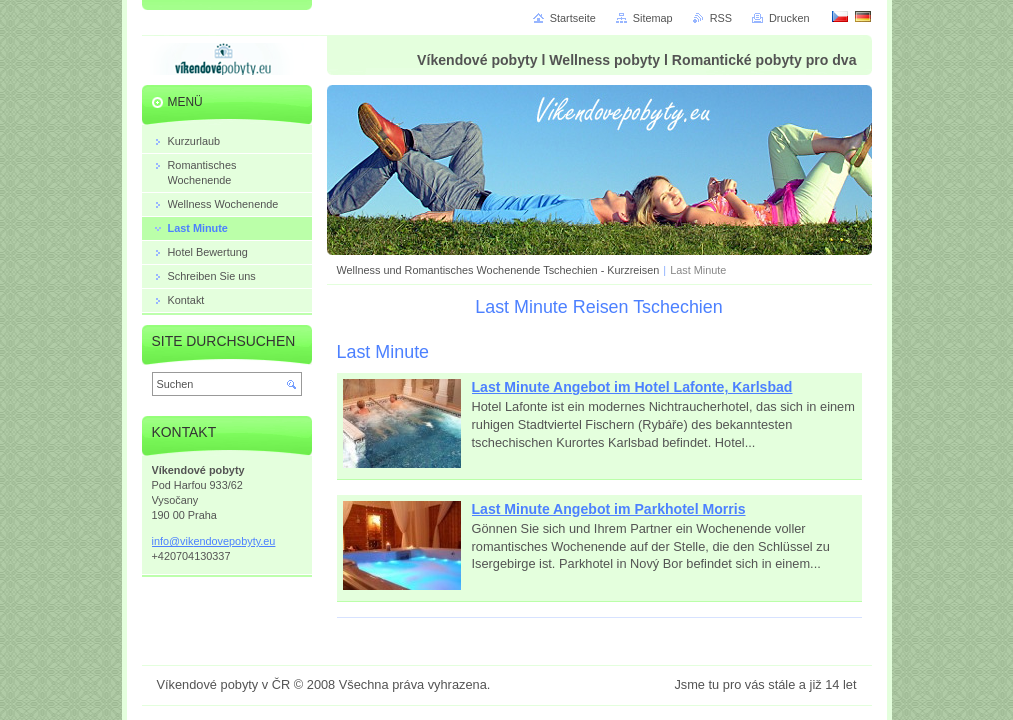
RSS (721, 18)
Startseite (573, 18)
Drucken (789, 18)
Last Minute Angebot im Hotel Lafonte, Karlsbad (632, 387)
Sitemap (653, 18)
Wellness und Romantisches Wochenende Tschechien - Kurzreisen (498, 270)
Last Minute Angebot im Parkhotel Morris (609, 509)
